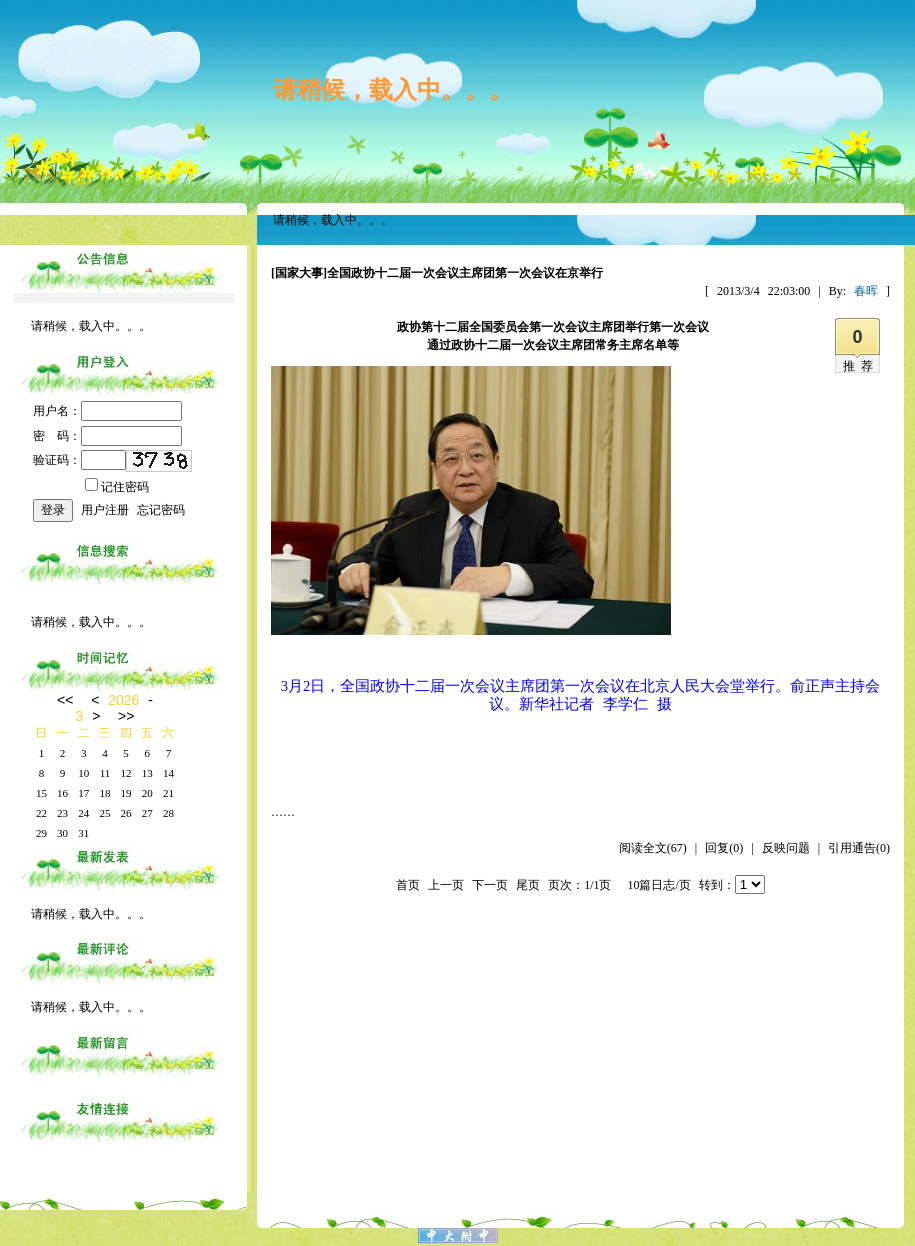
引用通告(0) (859, 848)
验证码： (79, 460)
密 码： (107, 436)
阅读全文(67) (653, 848)
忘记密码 (161, 510)
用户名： (107, 411)
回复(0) (724, 848)
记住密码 (117, 487)
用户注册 (105, 510)
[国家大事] (299, 273)
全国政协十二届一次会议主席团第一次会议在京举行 (465, 273)
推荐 (861, 366)
